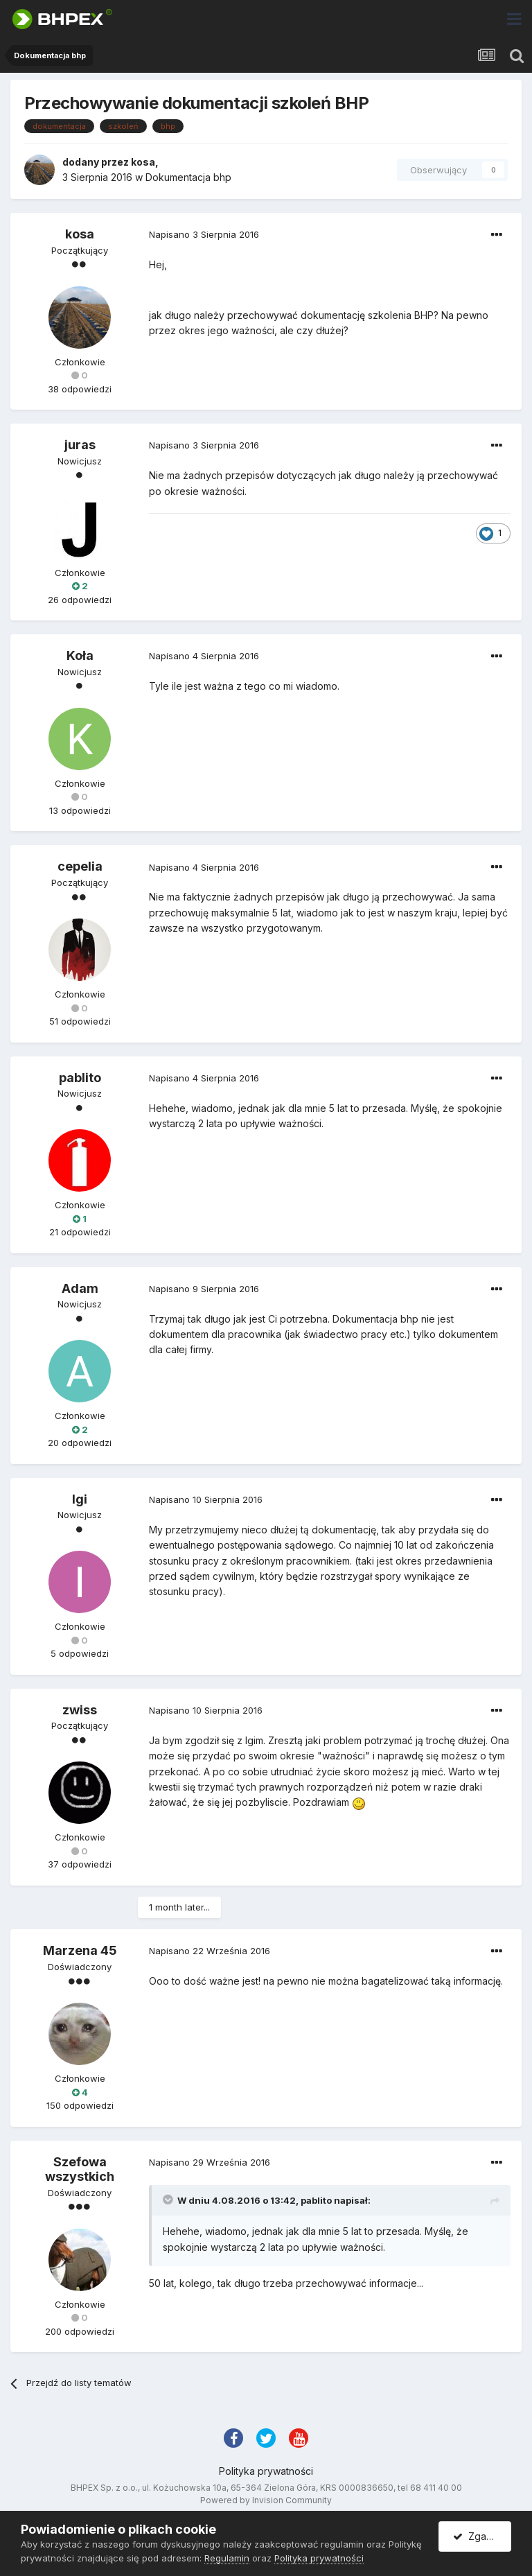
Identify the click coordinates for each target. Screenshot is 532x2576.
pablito (80, 1077)
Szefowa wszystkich (79, 2169)
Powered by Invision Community (266, 2500)
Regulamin (226, 2558)
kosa (143, 162)
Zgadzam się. (482, 2536)
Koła (80, 655)
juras (80, 444)
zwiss (79, 1710)
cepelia (80, 866)
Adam (80, 1288)
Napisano (204, 234)
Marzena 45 (80, 1950)
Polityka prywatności (266, 2471)
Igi (79, 1499)
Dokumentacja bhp (188, 177)
